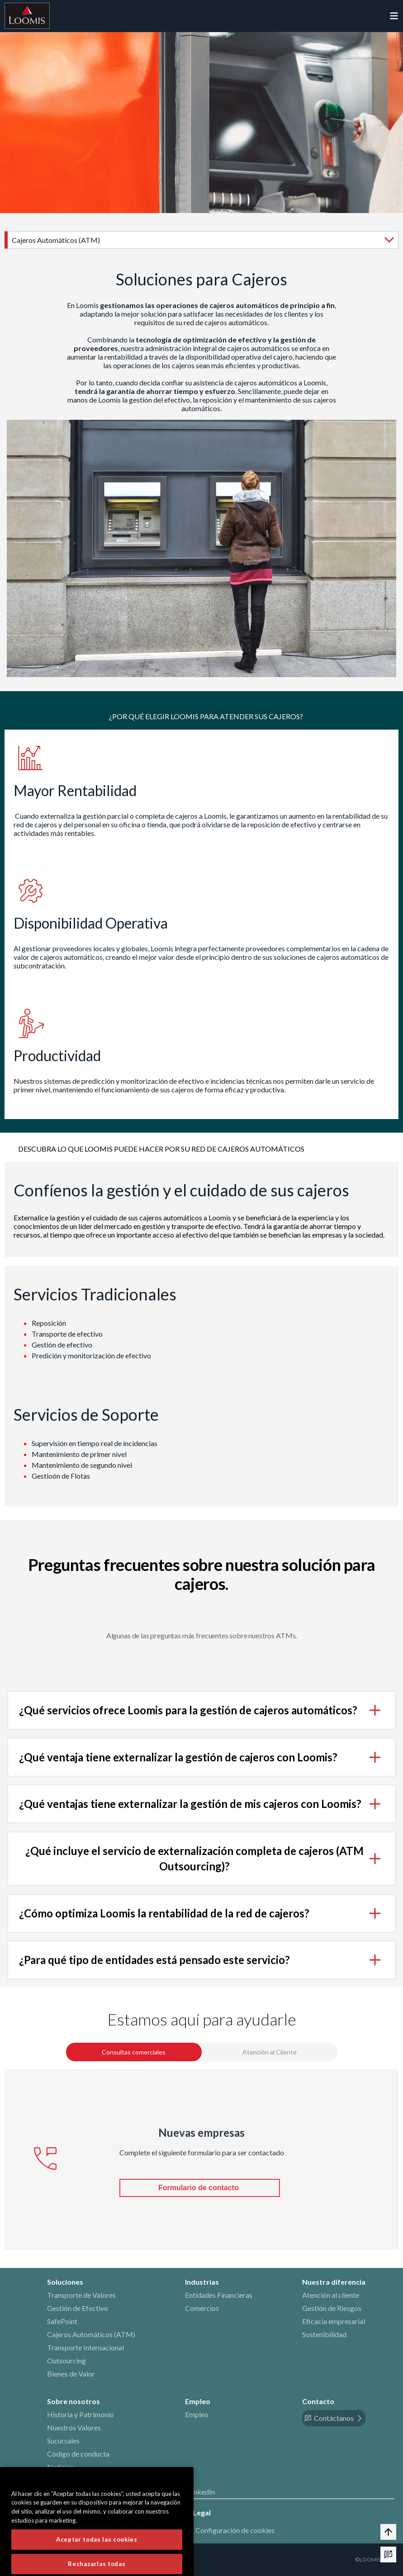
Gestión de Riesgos (331, 2308)
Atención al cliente (330, 2295)
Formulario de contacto (199, 2188)
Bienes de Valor (71, 2373)
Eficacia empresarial (333, 2321)
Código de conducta (78, 2453)
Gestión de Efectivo (77, 2308)
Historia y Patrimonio (80, 2414)
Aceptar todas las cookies (96, 2560)
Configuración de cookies (235, 2530)
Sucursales (63, 2440)
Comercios (202, 2308)
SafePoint (62, 2321)
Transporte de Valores (81, 2295)
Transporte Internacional (85, 2347)
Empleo (197, 2414)
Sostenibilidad (324, 2334)
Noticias (60, 2466)
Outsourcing (66, 2360)
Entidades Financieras (218, 2295)
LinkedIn (201, 2491)
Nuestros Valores (74, 2427)
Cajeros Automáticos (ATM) (91, 2334)
